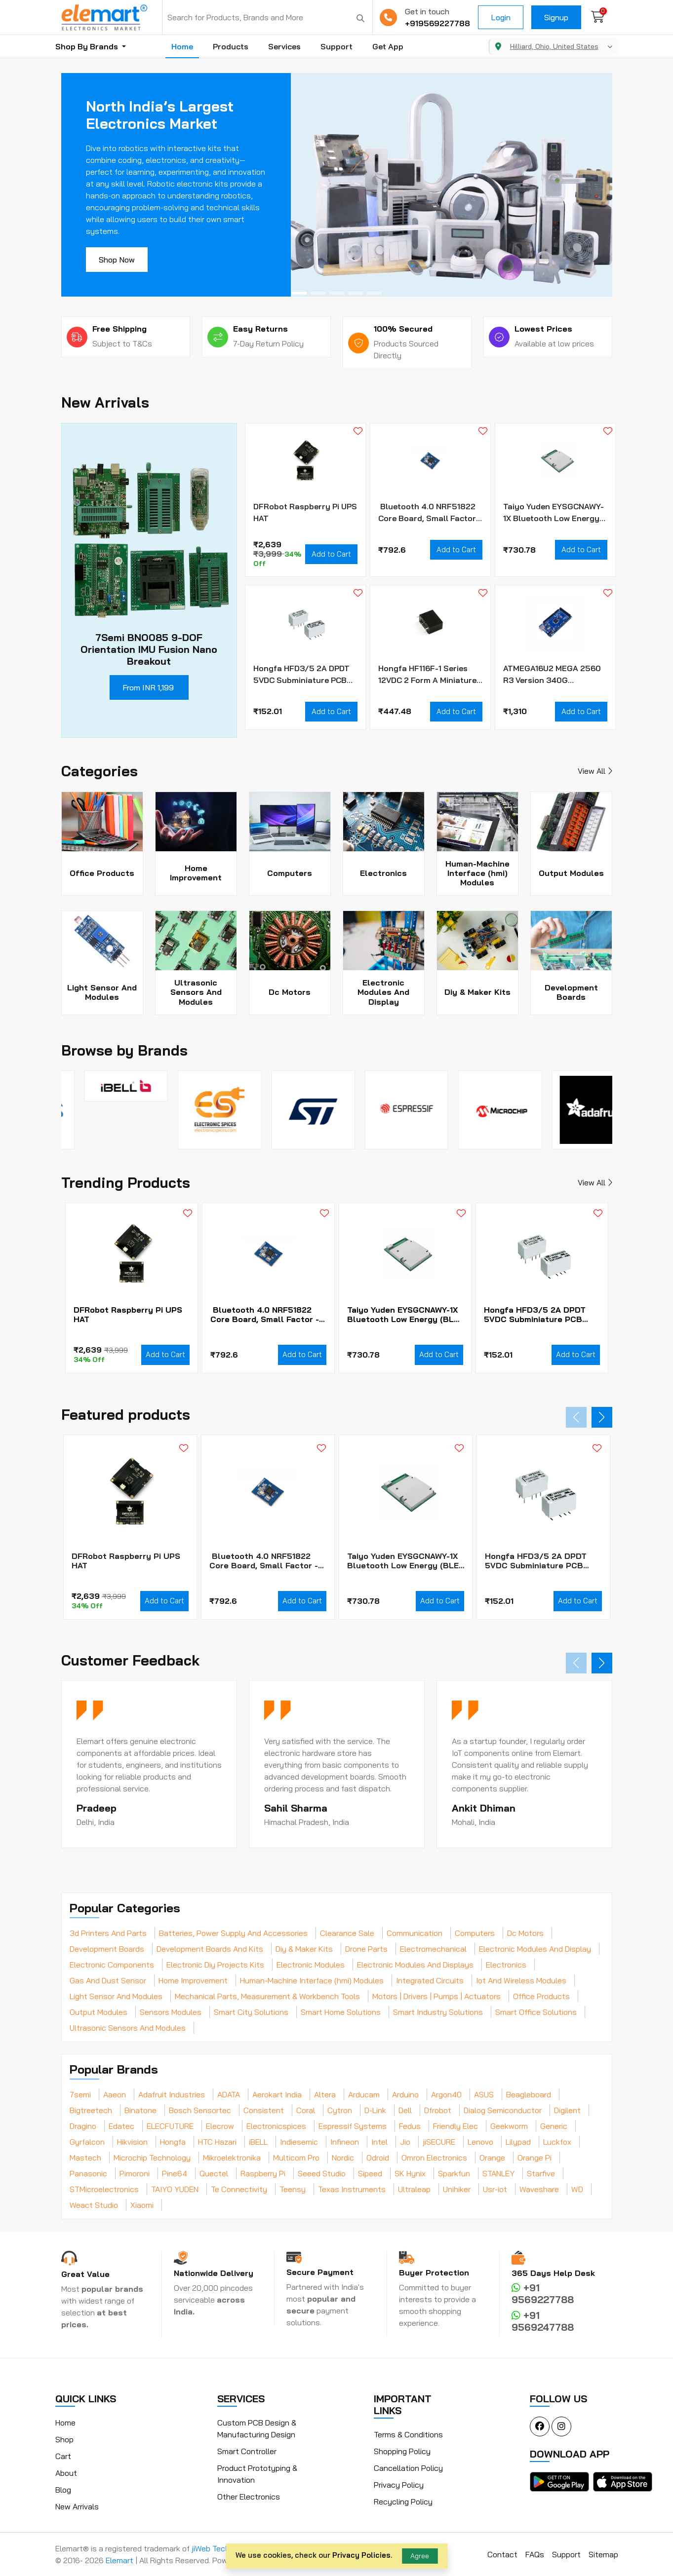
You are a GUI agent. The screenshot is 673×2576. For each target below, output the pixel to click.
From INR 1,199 (148, 687)
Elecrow (220, 2126)
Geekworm (509, 2126)
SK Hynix (410, 2173)
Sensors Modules (170, 2012)
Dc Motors (525, 1933)
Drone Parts (366, 1949)
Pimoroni (134, 2173)
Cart (63, 2456)
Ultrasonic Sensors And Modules (128, 2028)
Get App (387, 46)
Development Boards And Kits (210, 1949)
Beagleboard (528, 2094)
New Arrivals (77, 2506)
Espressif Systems (352, 2126)
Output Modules (98, 2012)
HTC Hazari (217, 2142)
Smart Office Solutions (536, 2012)
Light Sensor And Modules (116, 1996)
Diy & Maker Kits (304, 1949)
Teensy (292, 2189)
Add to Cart (331, 554)
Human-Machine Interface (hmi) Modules (312, 1980)
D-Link (375, 2110)
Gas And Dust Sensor (108, 1980)
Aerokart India (277, 2094)
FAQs (534, 2554)
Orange (492, 2157)
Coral (305, 2110)
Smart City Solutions (251, 2012)
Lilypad (518, 2142)
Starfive (541, 2173)
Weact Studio (94, 2205)
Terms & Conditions (408, 2434)
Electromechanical (433, 1949)
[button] (299, 293)
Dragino (83, 2126)
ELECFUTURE (170, 2126)
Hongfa (173, 2142)
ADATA (228, 2094)
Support (336, 46)
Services (284, 46)
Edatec (121, 2126)
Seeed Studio (322, 2173)
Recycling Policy (403, 2501)
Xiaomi (142, 2205)
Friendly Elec (455, 2126)
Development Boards (107, 1949)
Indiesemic (299, 2142)
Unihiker (457, 2189)
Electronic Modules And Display (535, 1949)
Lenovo (480, 2142)
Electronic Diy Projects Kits (215, 1965)
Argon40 (446, 2094)
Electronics (506, 1965)
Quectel (213, 2173)
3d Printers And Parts (108, 1933)
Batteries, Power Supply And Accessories (233, 1933)
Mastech (85, 2157)
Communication (414, 1933)
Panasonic (88, 2173)
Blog (63, 2490)
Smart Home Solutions (341, 2012)
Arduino (405, 2094)
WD (577, 2189)
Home (182, 46)
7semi (80, 2094)
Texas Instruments (352, 2189)
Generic (553, 2126)
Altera (325, 2094)
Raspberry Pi (262, 2173)
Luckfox (557, 2142)
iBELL (258, 2142)
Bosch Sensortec (200, 2110)
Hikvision (132, 2142)
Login (501, 17)
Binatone (140, 2110)
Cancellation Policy (408, 2468)
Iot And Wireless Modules (521, 1980)
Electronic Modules (311, 1965)
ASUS (484, 2094)
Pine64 (174, 2173)
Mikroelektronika (232, 2157)
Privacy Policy (399, 2485)
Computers (475, 1933)
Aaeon (114, 2094)
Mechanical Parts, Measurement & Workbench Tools (267, 1996)
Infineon (344, 2142)
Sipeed (370, 2173)
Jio (405, 2142)
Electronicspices (276, 2126)
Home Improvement (193, 1980)
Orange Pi (534, 2157)
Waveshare (539, 2189)
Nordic (343, 2157)
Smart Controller (247, 2451)
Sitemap (603, 2554)
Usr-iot (495, 2189)
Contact (502, 2554)
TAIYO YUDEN (174, 2189)
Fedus (410, 2126)
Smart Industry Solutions (438, 2012)
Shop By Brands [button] (87, 46)
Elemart (120, 2560)
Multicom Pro (296, 2157)
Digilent (567, 2110)
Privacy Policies (361, 2555)
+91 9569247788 (543, 2321)
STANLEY (498, 2173)
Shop (64, 2439)
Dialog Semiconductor (503, 2110)
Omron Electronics (434, 2157)
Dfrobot (437, 2110)
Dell (405, 2110)
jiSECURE (439, 2142)
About (66, 2473)
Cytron (339, 2110)
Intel (379, 2142)
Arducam (364, 2094)
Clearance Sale (347, 1933)
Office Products (541, 1996)
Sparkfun (454, 2173)
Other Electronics (248, 2496)
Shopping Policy (402, 2451)
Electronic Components (112, 1965)
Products (230, 46)
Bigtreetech (91, 2110)
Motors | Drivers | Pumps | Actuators (436, 1996)
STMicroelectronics (104, 2189)
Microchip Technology (152, 2157)
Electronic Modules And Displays (415, 1965)
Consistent (263, 2110)
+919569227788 (437, 23)
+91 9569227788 (543, 2293)
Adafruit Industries (171, 2094)
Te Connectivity (239, 2189)
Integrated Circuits (430, 1980)
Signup (556, 17)
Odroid (377, 2157)
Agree (419, 2555)
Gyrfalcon (87, 2142)
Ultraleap (414, 2189)
